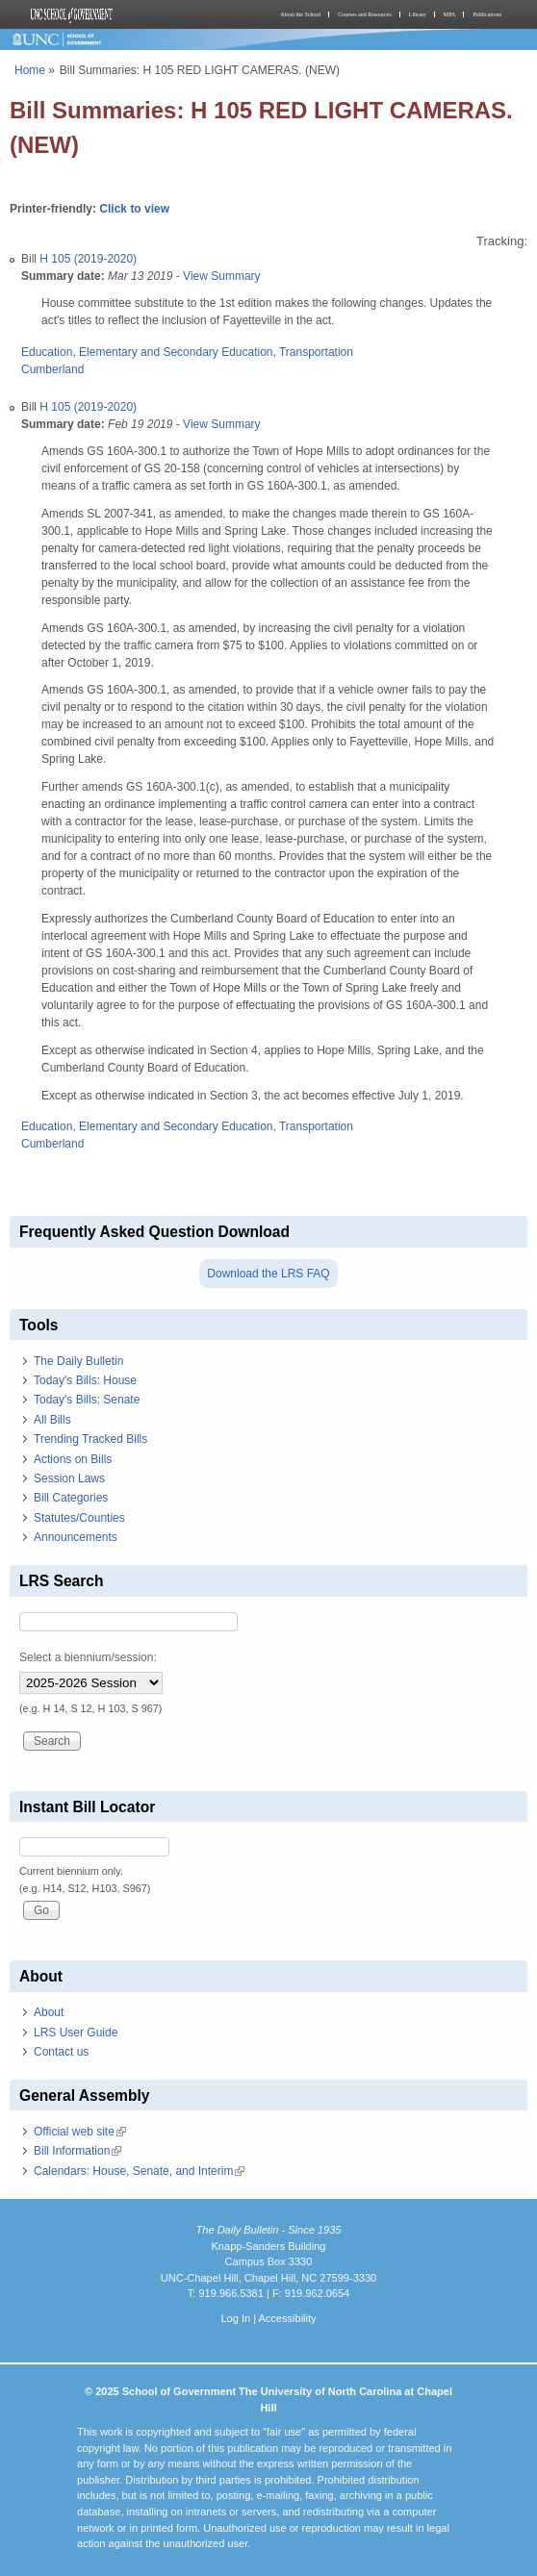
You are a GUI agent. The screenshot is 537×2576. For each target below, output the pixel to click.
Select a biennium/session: (88, 1657)
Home (29, 70)
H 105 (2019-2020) (88, 258)
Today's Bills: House (85, 1380)
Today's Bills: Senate (87, 1399)
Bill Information (77, 2151)
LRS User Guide (75, 2032)
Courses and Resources (365, 14)
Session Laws (69, 1478)
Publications (487, 14)
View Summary (221, 276)
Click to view (134, 208)
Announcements (75, 1537)
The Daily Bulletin (78, 1361)
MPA (449, 14)
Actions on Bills (73, 1459)
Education (46, 352)
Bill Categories (71, 1497)
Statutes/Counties (79, 1518)
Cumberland (52, 369)
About (49, 2012)
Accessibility (287, 2318)
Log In (235, 2318)
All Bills (52, 1420)
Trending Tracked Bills (90, 1439)
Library (417, 14)
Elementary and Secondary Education (175, 352)
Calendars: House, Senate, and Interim (139, 2171)
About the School (300, 14)
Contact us (61, 2051)
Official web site (80, 2131)
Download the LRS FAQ (268, 1273)
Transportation (316, 352)
